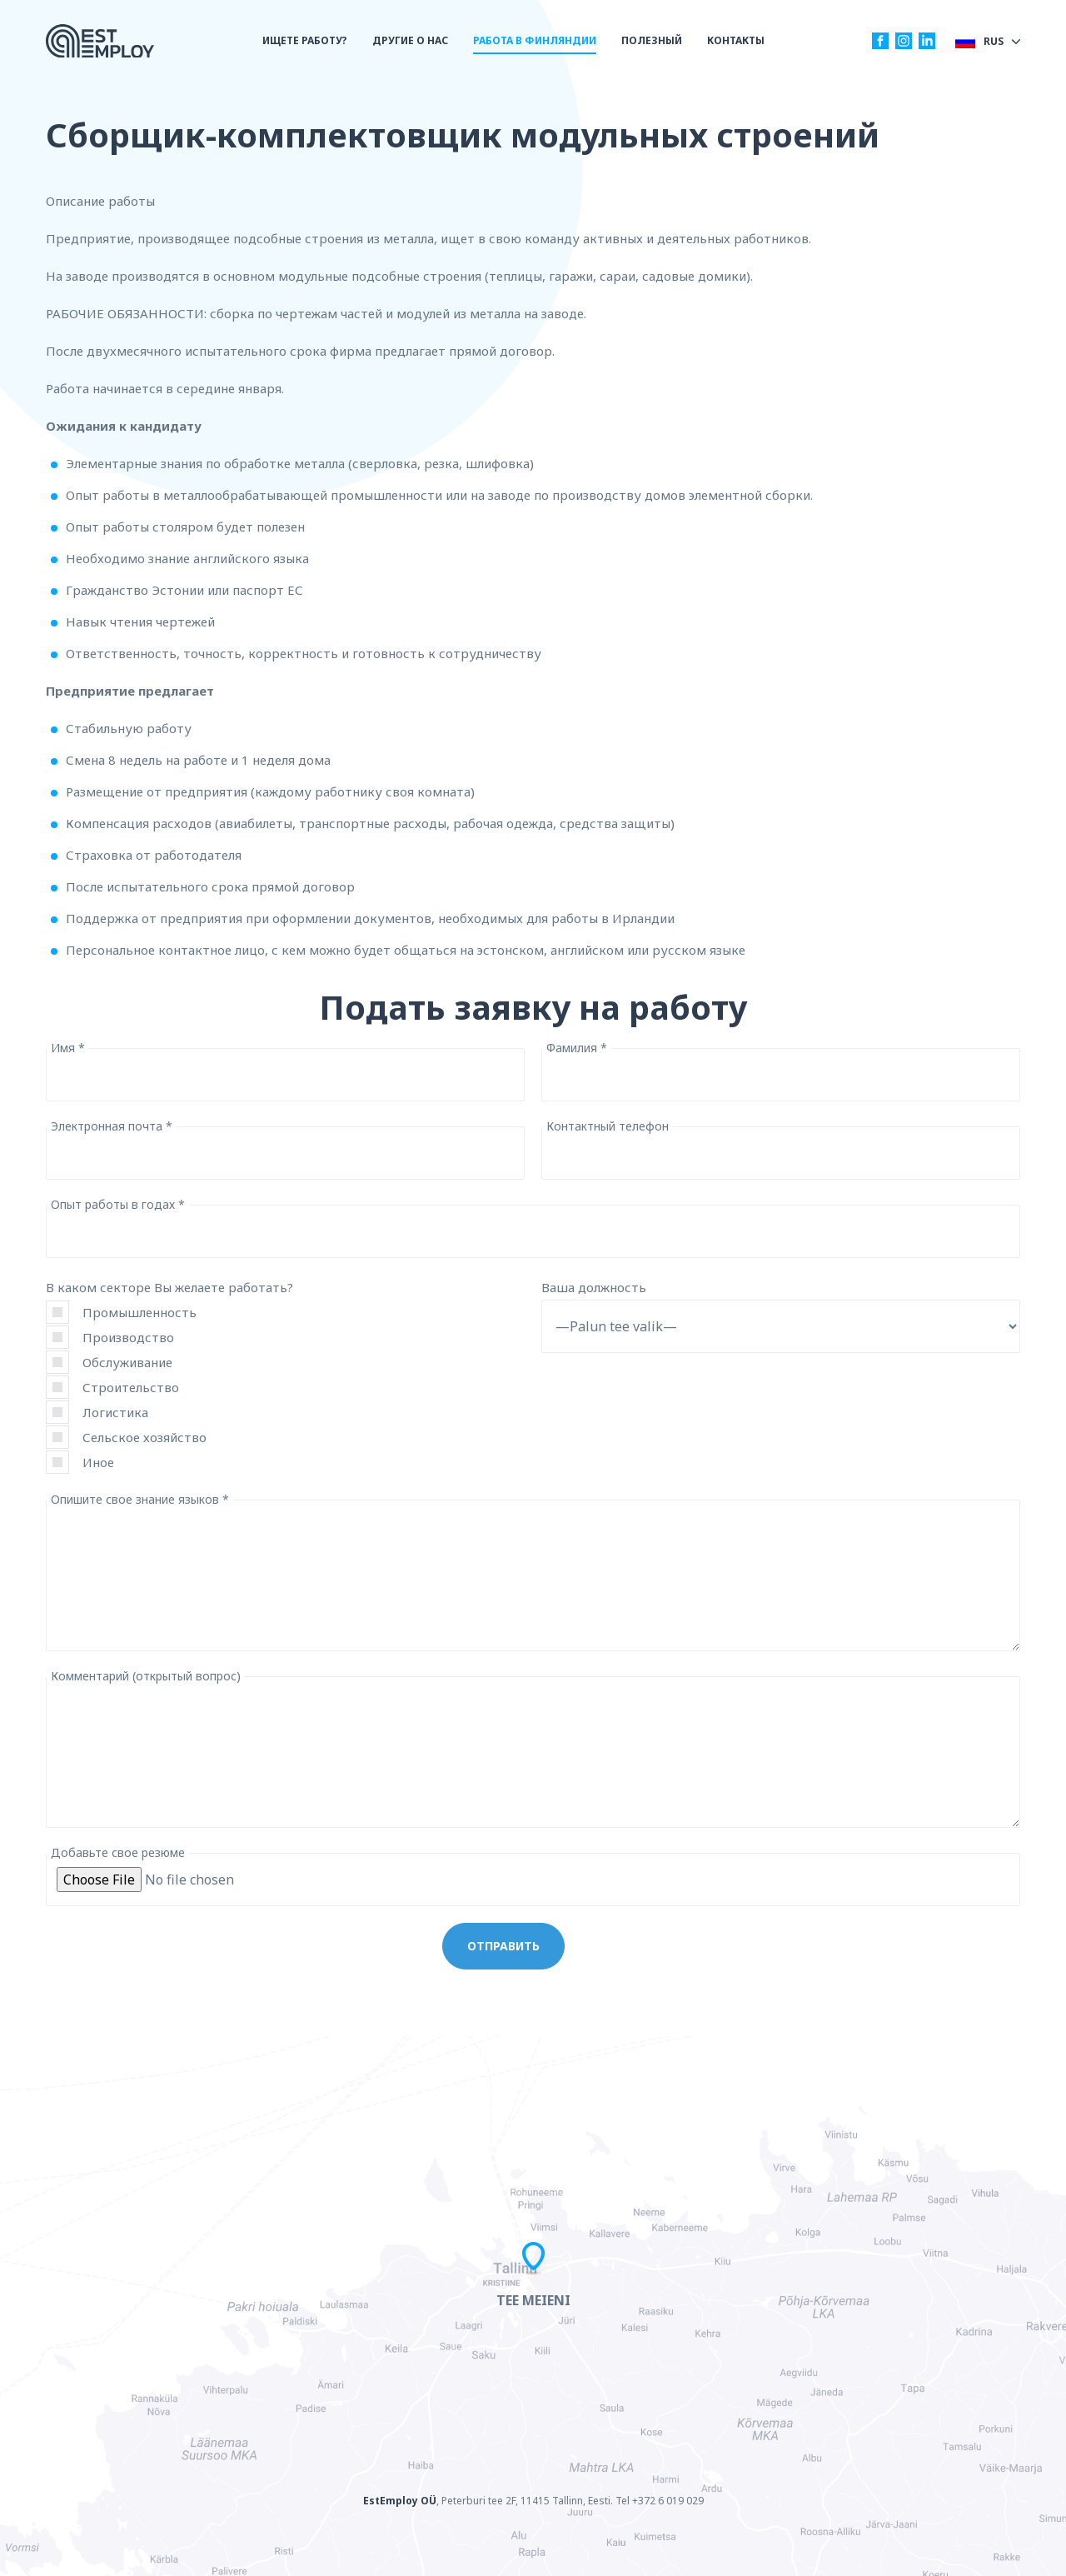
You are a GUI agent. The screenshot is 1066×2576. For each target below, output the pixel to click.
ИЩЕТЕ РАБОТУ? (304, 40)
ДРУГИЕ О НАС (410, 40)
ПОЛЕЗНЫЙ (651, 40)
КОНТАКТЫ (736, 40)
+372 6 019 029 (668, 2501)
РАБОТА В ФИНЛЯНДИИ (534, 40)
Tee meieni (533, 2300)
